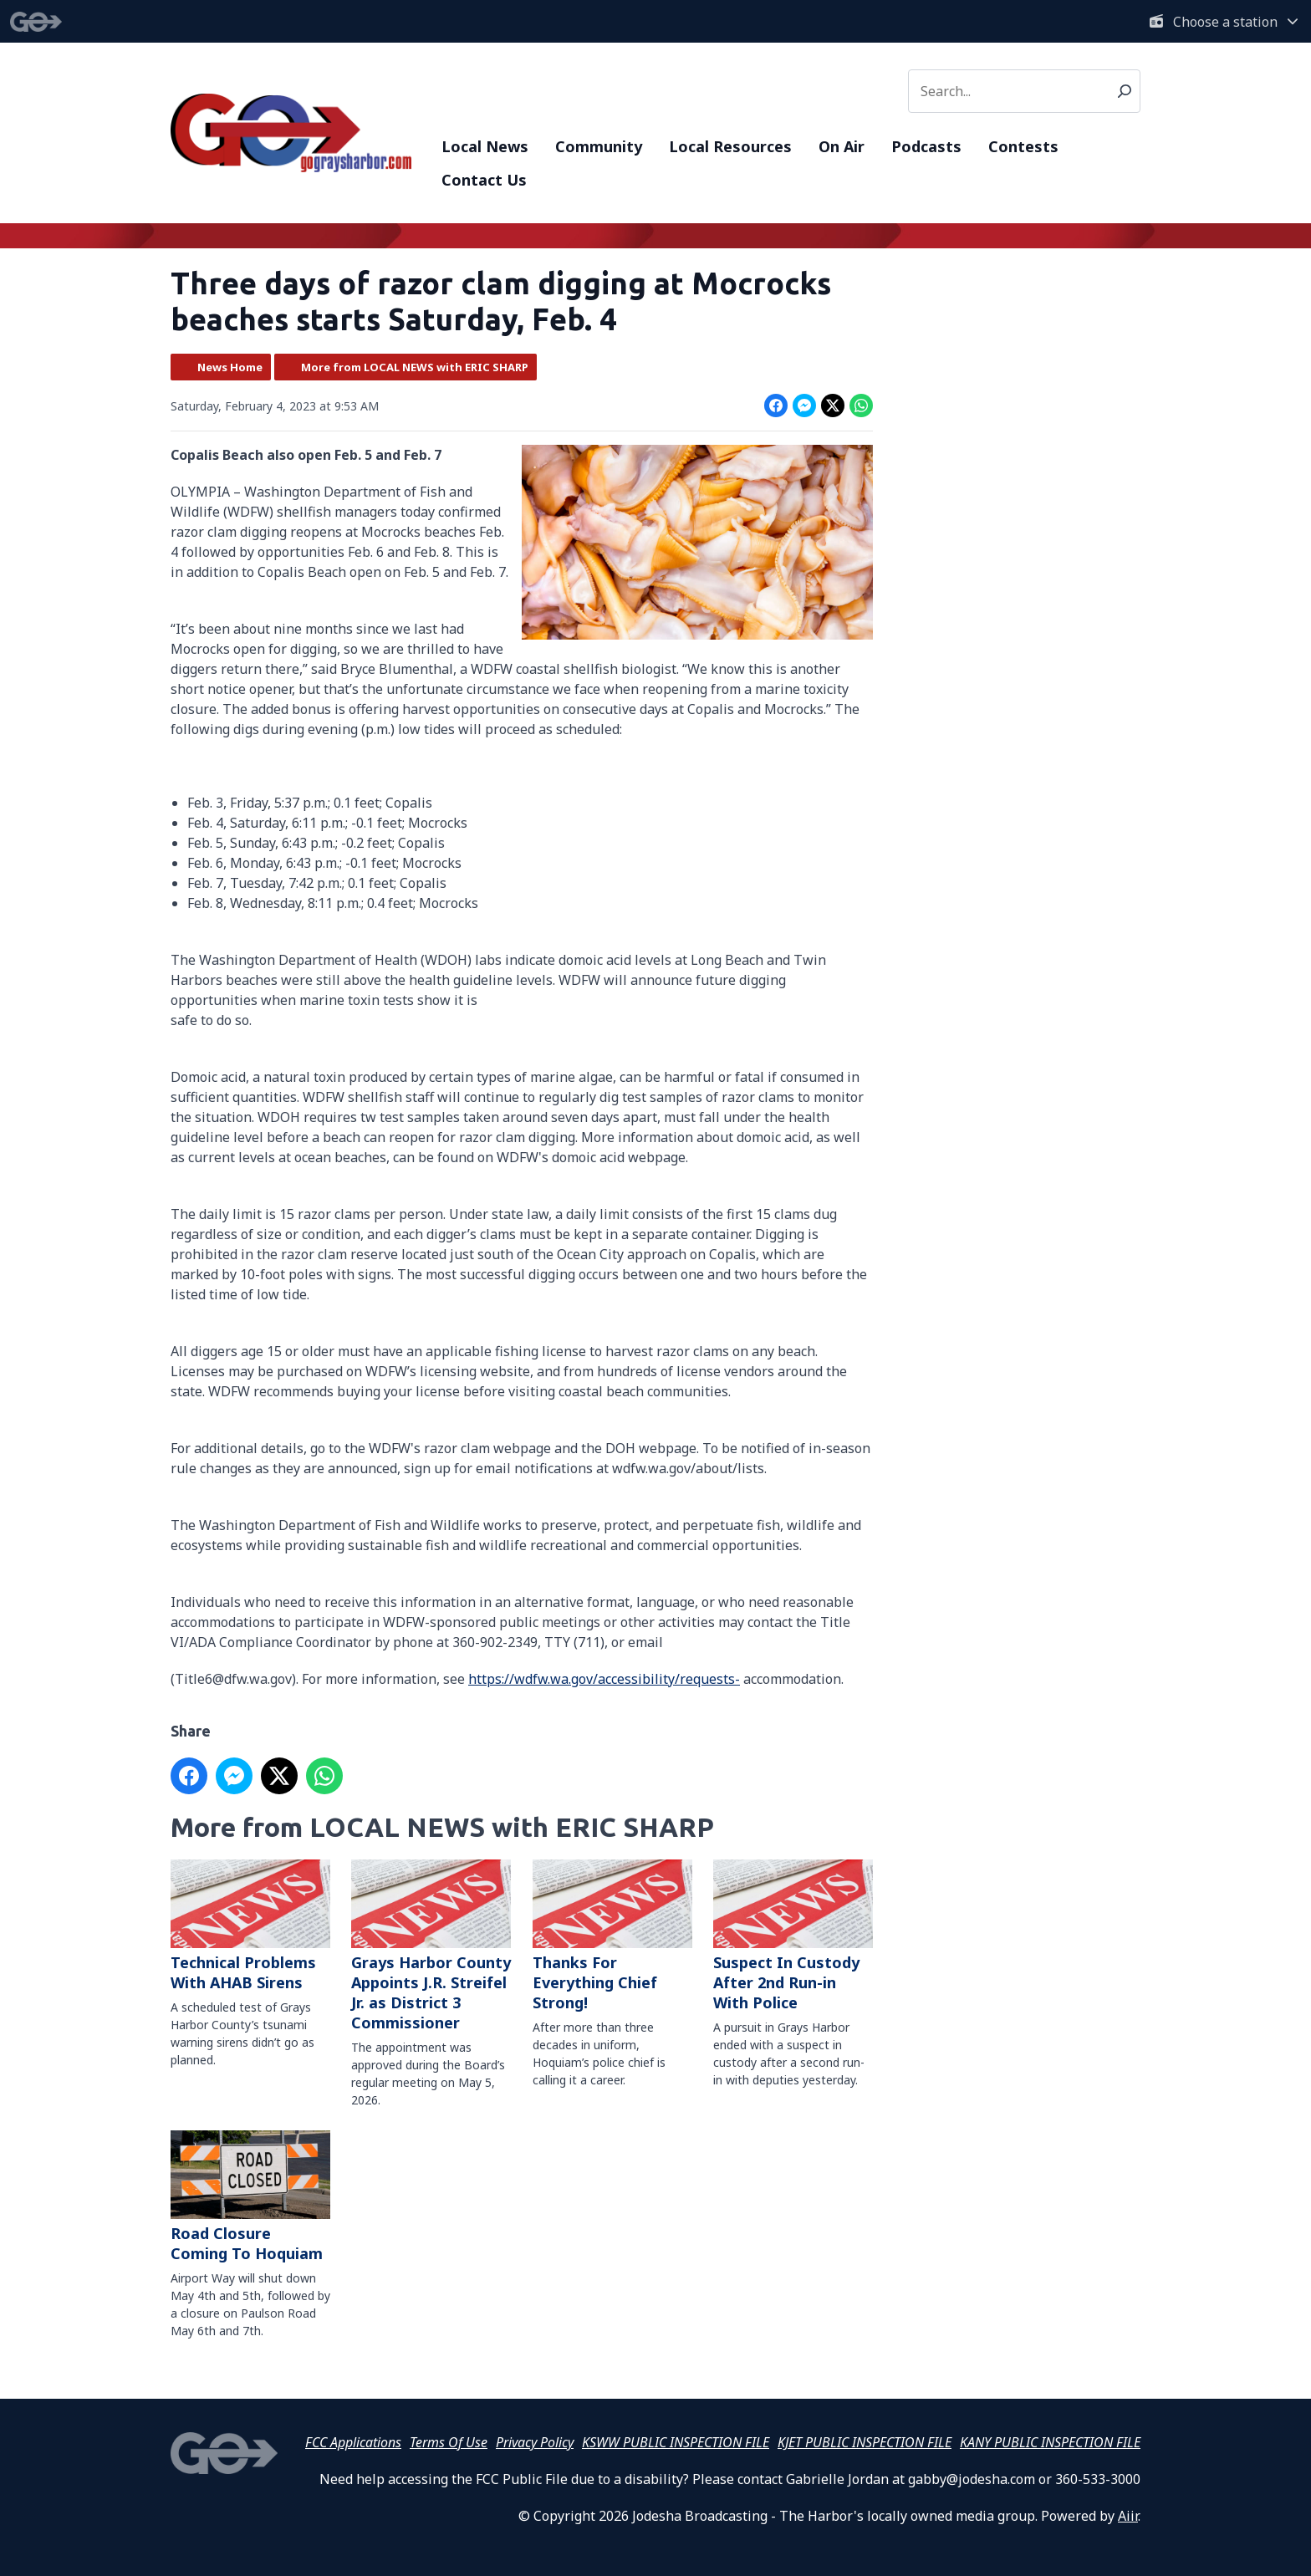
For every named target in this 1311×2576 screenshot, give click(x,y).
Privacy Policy (535, 2442)
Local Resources (730, 146)
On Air (842, 146)
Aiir (1128, 2516)
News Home (230, 367)
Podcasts (926, 146)
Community (598, 146)
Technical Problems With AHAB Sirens (250, 1925)
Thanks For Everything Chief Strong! (612, 1935)
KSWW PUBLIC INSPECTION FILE (675, 2442)
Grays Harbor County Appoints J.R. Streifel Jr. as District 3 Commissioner (431, 1946)
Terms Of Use (448, 2442)
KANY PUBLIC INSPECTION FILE (1050, 2442)
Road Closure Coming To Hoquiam (250, 2197)
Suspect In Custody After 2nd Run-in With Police (793, 1935)
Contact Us (484, 180)
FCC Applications (353, 2442)
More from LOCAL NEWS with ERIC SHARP (414, 367)
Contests (1023, 146)
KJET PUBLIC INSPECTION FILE (864, 2442)
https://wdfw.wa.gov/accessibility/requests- (604, 1679)
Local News (484, 146)
